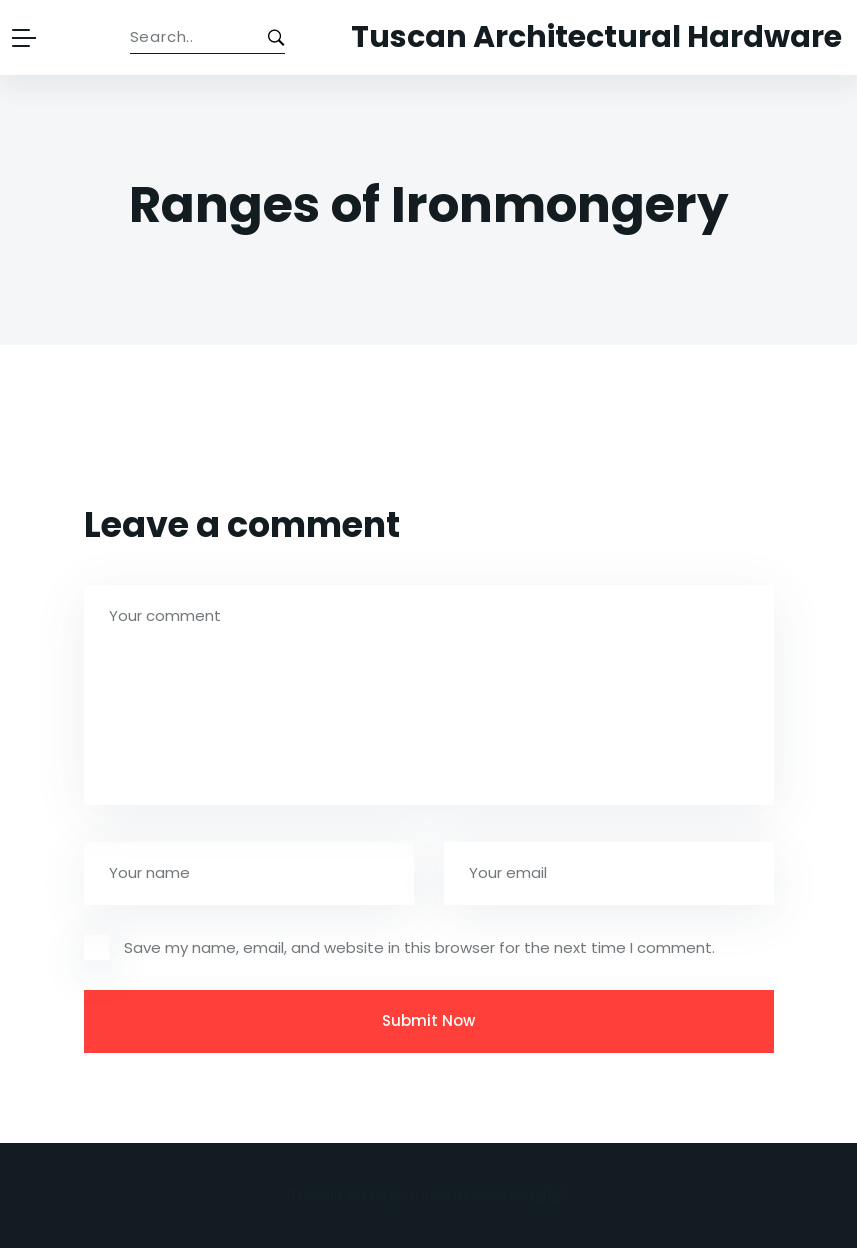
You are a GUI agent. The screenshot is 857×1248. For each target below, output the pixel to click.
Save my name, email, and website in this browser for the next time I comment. (419, 947)
